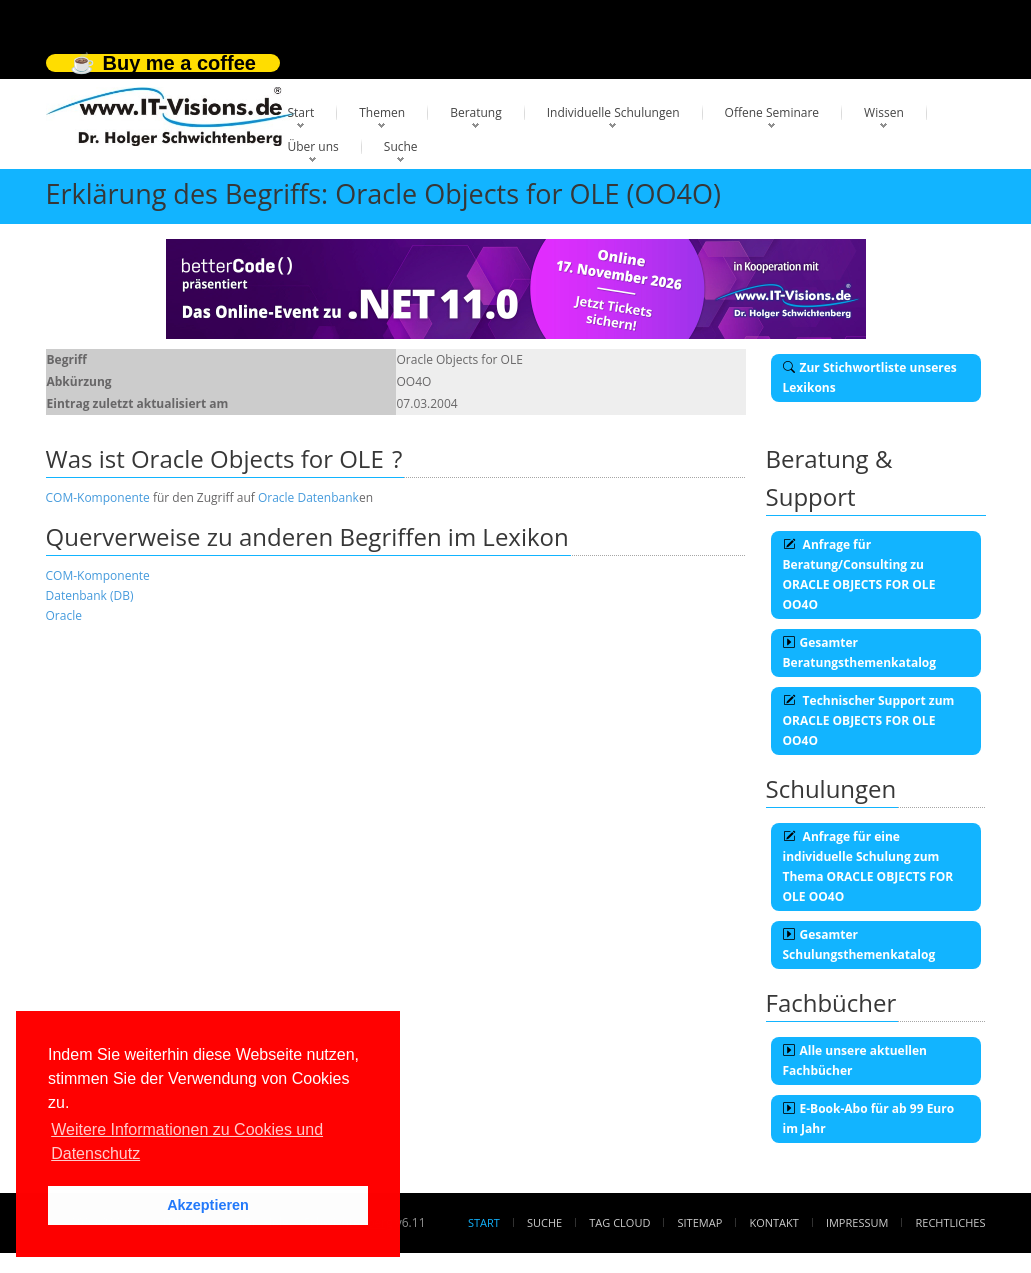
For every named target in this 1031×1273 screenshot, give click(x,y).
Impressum (857, 1222)
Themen (382, 112)
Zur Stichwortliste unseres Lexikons (870, 377)
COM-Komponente (98, 497)
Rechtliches (951, 1222)
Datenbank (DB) (90, 595)
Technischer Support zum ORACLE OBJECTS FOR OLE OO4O (869, 720)
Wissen (884, 112)
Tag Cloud (619, 1222)
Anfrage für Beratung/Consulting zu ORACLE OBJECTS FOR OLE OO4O (859, 574)
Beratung (476, 112)
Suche (401, 146)
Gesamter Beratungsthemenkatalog (860, 652)
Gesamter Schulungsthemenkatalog (859, 944)
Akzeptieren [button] (208, 1205)
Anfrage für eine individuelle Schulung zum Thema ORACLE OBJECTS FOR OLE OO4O (868, 866)
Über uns (313, 146)
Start (301, 112)
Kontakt (773, 1222)
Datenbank (327, 497)
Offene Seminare (772, 112)
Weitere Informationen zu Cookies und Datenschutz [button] (187, 1141)
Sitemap (700, 1222)
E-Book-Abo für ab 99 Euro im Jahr (869, 1118)
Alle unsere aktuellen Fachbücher (855, 1060)
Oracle (276, 497)
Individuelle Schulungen (613, 112)
